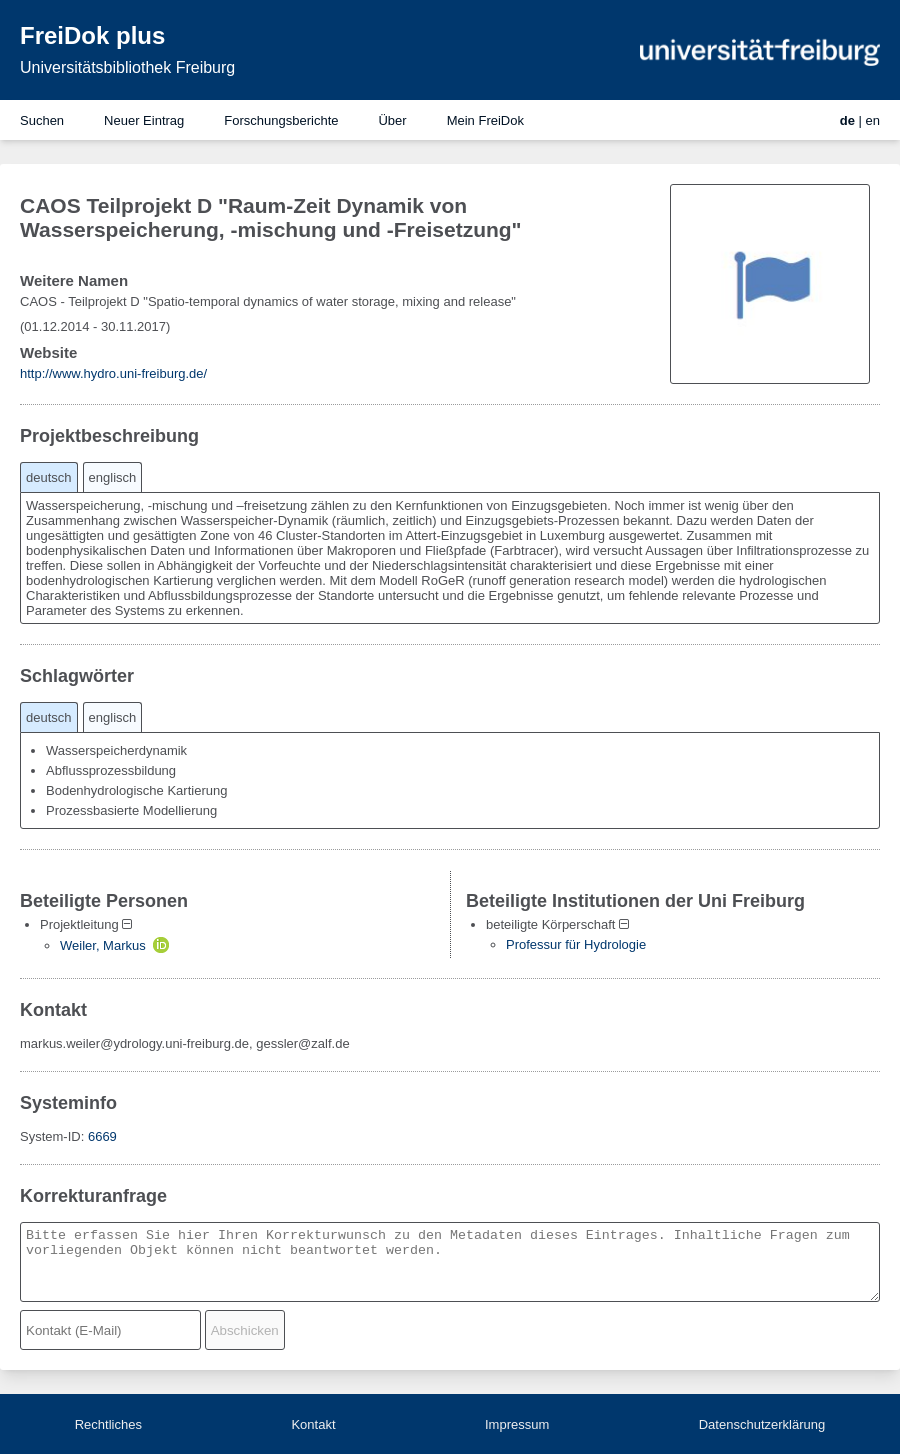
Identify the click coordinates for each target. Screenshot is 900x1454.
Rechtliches (108, 1424)
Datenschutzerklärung (762, 1424)
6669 (102, 1136)
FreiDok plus (92, 35)
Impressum (517, 1424)
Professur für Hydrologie (576, 944)
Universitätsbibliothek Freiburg (127, 67)
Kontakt (313, 1424)
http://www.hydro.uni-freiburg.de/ (113, 373)
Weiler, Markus (103, 945)
